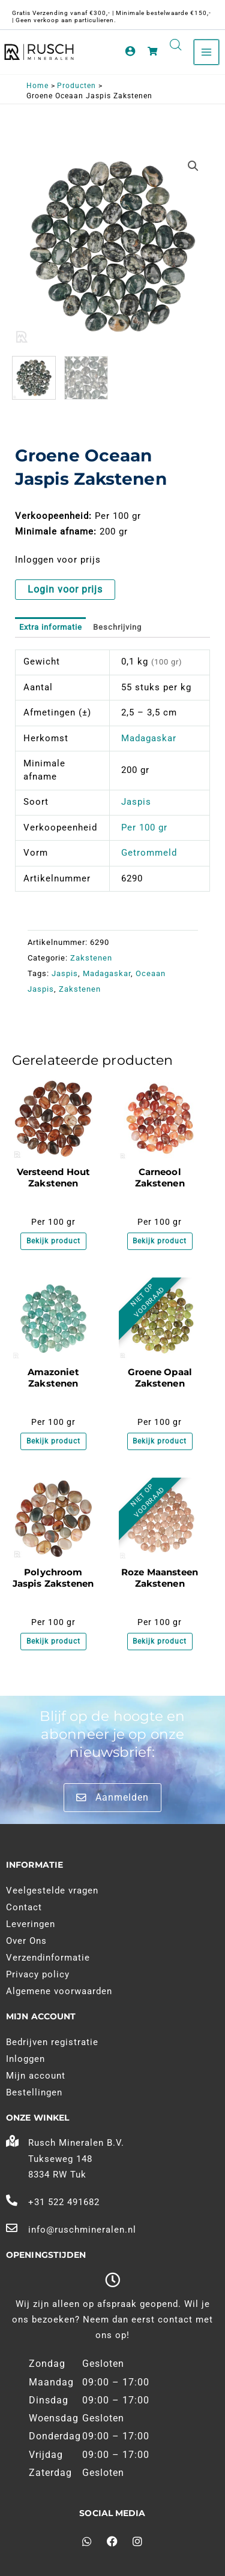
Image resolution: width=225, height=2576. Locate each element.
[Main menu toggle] (206, 52)
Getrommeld (149, 852)
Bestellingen (34, 2092)
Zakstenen (91, 957)
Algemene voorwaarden (59, 1991)
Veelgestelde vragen (52, 1890)
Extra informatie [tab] (50, 627)
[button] (193, 166)
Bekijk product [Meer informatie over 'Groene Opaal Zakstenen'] (160, 1441)
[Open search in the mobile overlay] (176, 45)
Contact (24, 1907)
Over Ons (26, 1940)
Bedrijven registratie (52, 2042)
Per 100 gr (144, 827)
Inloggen (25, 2058)
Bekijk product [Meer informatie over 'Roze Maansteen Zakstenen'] (160, 1641)
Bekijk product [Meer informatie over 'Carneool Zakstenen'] (160, 1241)
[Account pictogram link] (130, 51)
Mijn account (35, 2075)
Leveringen (30, 1924)
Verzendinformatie (48, 1957)
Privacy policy (38, 1974)
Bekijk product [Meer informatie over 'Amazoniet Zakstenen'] (53, 1441)
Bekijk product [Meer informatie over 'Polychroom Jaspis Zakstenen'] (53, 1641)
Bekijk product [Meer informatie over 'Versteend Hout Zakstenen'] (53, 1241)
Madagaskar (148, 738)
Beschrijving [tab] (117, 627)
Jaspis (136, 801)
